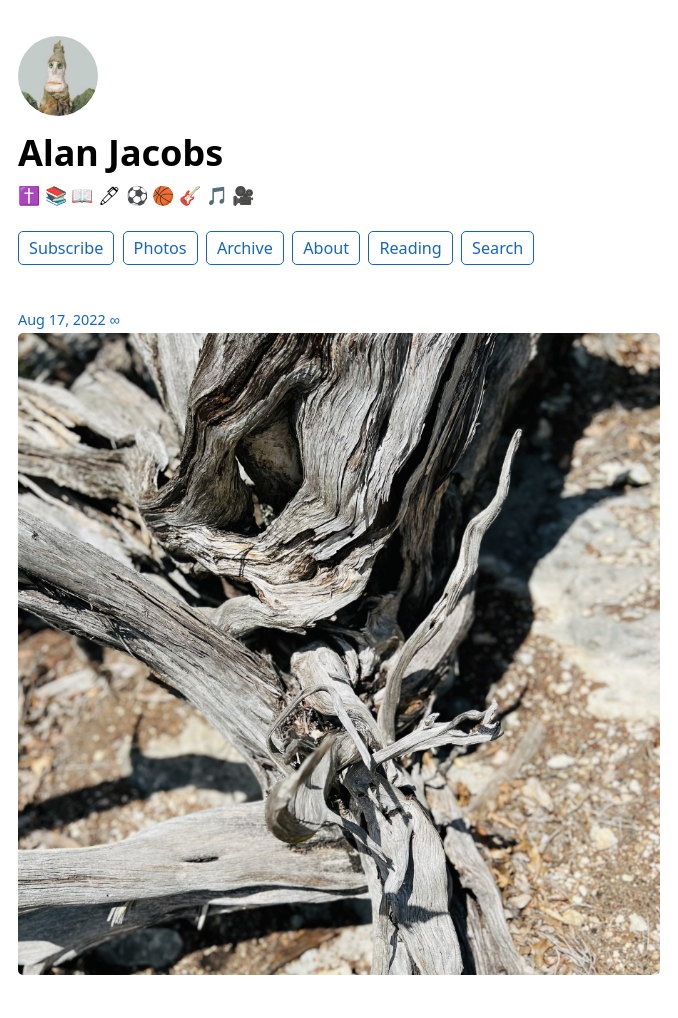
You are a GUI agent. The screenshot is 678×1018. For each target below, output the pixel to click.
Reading (410, 248)
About (326, 248)
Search (497, 248)
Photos (160, 248)
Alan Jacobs (120, 152)
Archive (245, 248)
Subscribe (66, 248)
